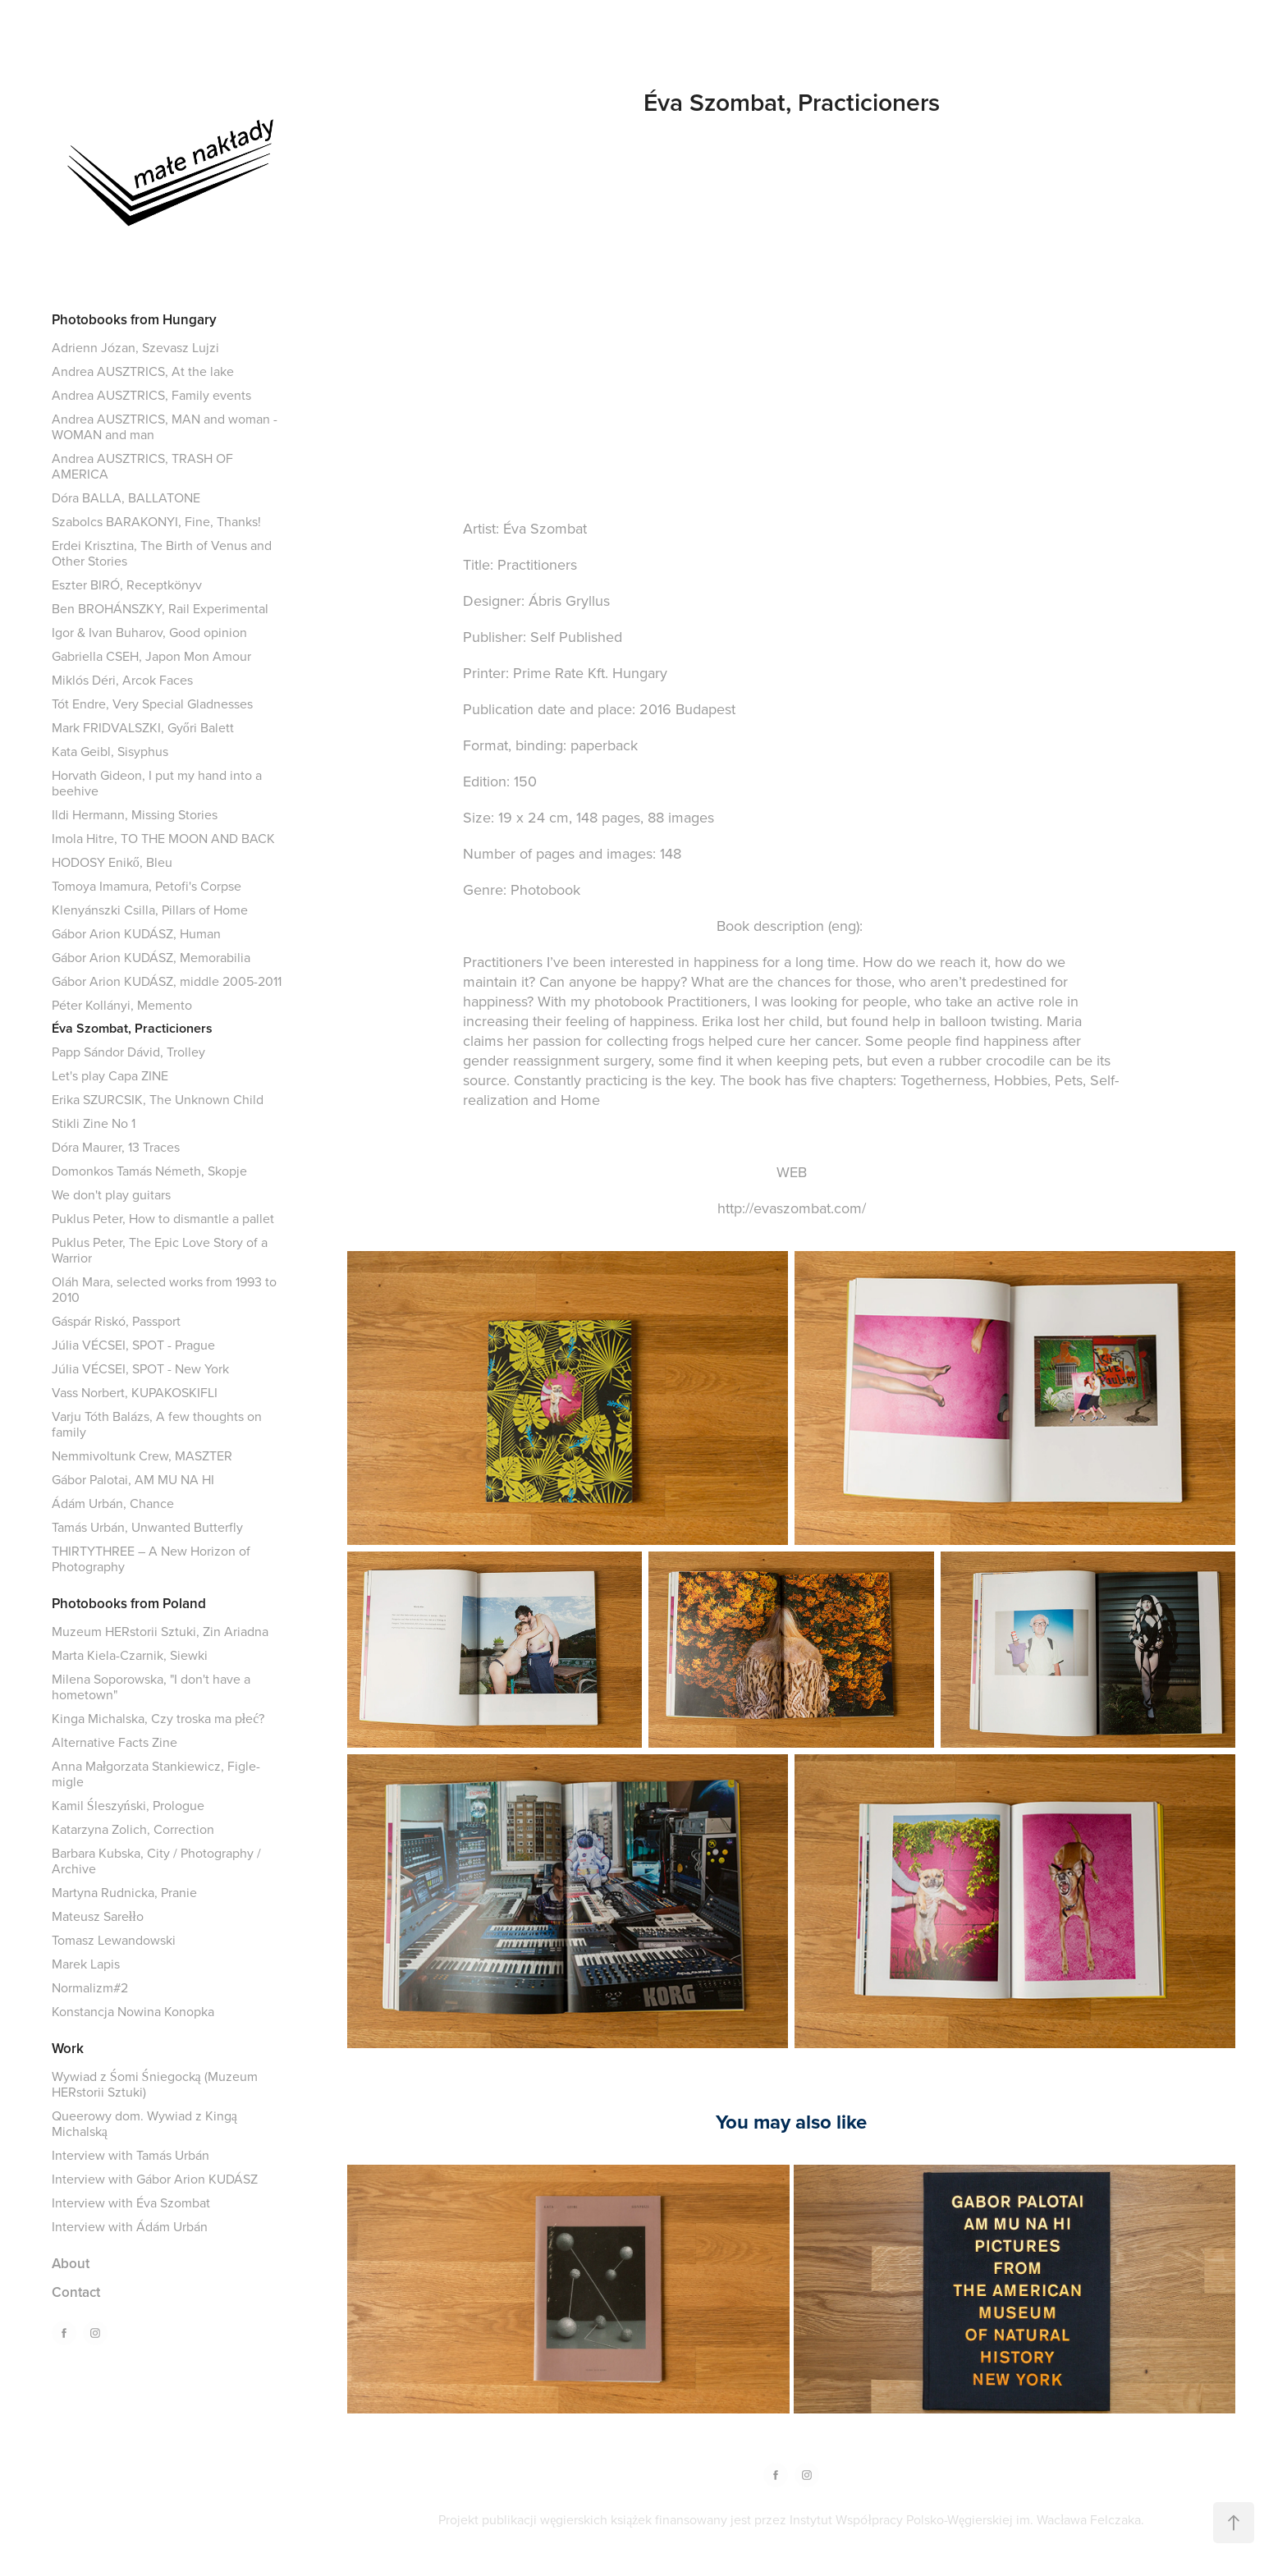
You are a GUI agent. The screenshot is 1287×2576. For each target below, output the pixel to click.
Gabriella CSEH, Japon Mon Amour (151, 656)
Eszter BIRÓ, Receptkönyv (127, 584)
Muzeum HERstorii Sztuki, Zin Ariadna (160, 1631)
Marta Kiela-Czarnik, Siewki (130, 1655)
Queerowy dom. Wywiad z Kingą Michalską (144, 2123)
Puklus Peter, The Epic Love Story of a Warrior (160, 1250)
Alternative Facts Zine (114, 1742)
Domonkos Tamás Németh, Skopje (149, 1171)
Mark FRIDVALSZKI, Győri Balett (143, 727)
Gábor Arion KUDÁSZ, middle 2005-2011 (167, 981)
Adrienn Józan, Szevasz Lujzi (135, 347)
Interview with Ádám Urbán (130, 2226)
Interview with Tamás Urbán (130, 2155)
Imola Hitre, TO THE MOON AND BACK (163, 838)
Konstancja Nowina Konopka (133, 2011)
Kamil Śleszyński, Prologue (128, 1805)
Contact (76, 2292)
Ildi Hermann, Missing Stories (135, 814)
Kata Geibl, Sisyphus (110, 751)
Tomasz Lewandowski (114, 1940)
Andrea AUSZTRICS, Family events (151, 395)
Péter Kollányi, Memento (122, 1005)
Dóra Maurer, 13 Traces (116, 1147)
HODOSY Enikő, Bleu (112, 862)
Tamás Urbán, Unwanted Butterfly (147, 1527)
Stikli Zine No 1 (93, 1123)
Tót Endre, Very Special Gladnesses (152, 703)
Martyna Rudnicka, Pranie (124, 1892)
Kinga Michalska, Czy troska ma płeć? (158, 1718)
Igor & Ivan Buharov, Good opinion (149, 632)
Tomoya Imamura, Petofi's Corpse (146, 886)
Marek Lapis (86, 1964)
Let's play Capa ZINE (110, 1075)
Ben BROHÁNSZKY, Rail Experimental (160, 608)
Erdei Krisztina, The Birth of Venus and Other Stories (162, 553)
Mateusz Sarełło (98, 1916)
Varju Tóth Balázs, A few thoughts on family (157, 1424)
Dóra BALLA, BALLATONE (126, 497)
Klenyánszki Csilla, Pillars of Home (150, 910)
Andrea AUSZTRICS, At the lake (143, 371)
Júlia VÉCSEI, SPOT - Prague (133, 1345)
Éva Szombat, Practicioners (132, 1028)
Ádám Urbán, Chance (113, 1503)
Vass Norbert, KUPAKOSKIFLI (135, 1392)
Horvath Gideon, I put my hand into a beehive (157, 783)
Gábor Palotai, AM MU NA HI (133, 1479)
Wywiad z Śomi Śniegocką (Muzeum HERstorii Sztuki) (155, 2084)
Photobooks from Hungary (134, 319)
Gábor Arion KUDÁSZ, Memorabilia (151, 957)
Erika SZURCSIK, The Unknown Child (157, 1099)
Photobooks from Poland (129, 1603)
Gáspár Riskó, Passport (116, 1321)
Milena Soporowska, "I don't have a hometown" (151, 1686)
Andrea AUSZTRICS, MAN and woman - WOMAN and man (164, 426)
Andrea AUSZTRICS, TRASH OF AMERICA (142, 466)
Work (68, 2048)
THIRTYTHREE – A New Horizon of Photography (151, 1558)
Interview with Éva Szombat (131, 2202)
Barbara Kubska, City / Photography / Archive (156, 1860)
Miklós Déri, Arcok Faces (122, 680)
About (70, 2263)
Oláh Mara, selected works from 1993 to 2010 (164, 1289)
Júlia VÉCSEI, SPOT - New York (140, 1368)
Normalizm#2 (90, 1987)
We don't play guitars (111, 1194)
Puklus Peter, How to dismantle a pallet (163, 1218)
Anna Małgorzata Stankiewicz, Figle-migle (156, 1773)
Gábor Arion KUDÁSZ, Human (136, 933)
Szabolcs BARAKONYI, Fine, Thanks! (156, 521)
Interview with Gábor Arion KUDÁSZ (155, 2179)
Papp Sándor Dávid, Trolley (128, 1052)
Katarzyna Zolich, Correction (133, 1829)
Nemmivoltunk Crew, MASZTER (142, 1455)
